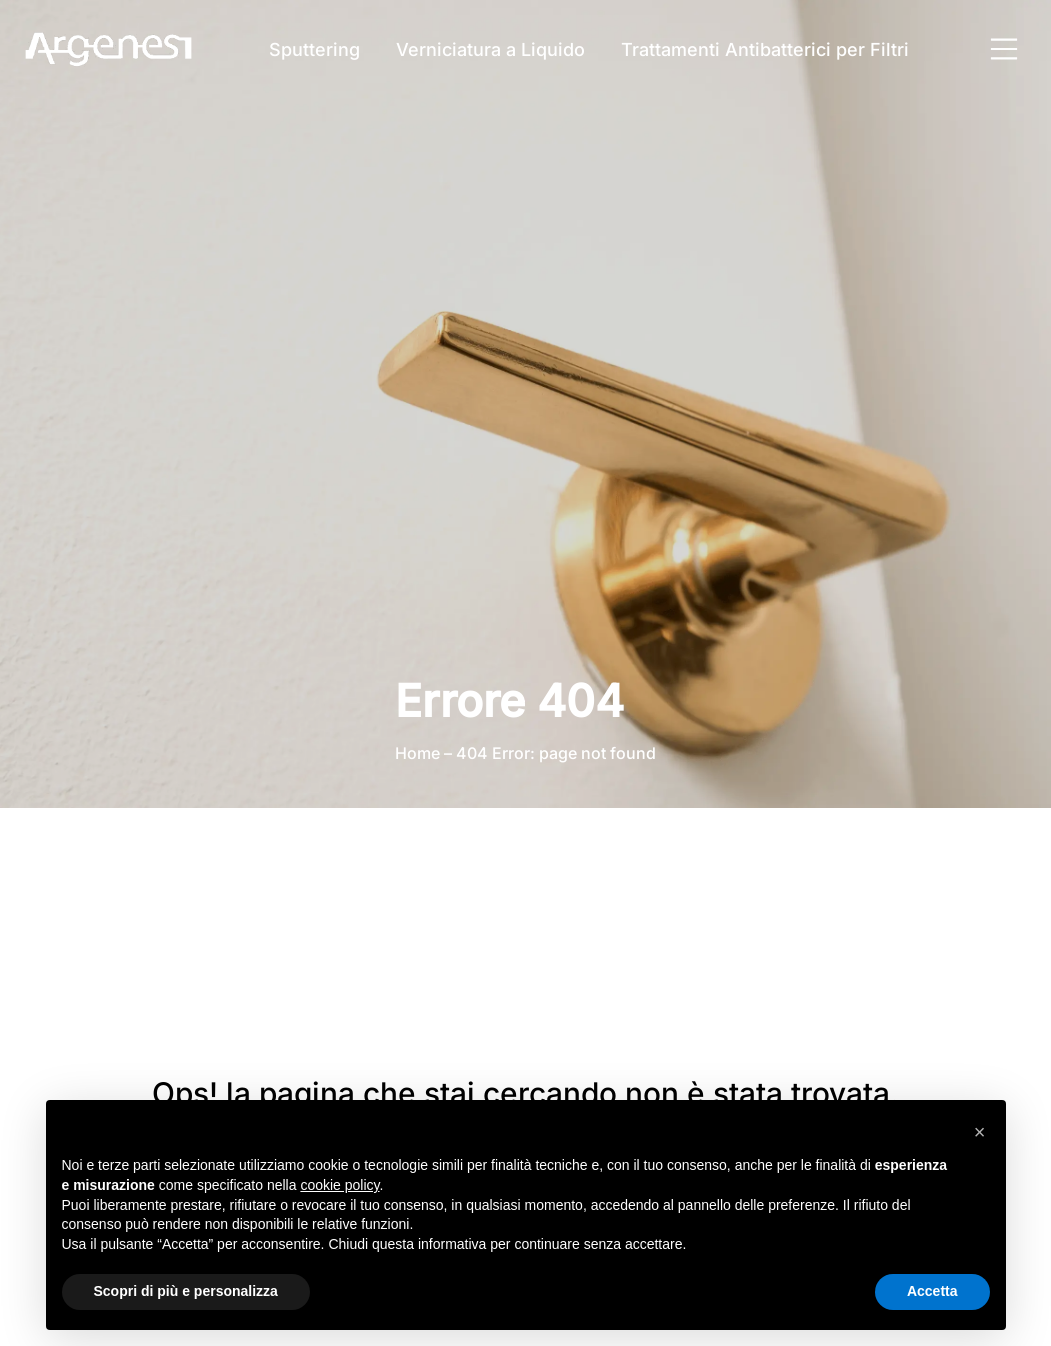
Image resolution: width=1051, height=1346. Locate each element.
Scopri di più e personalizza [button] (186, 1291)
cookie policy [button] (339, 1185)
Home (417, 753)
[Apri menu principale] (1004, 49)
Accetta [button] (932, 1291)
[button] (980, 1132)
